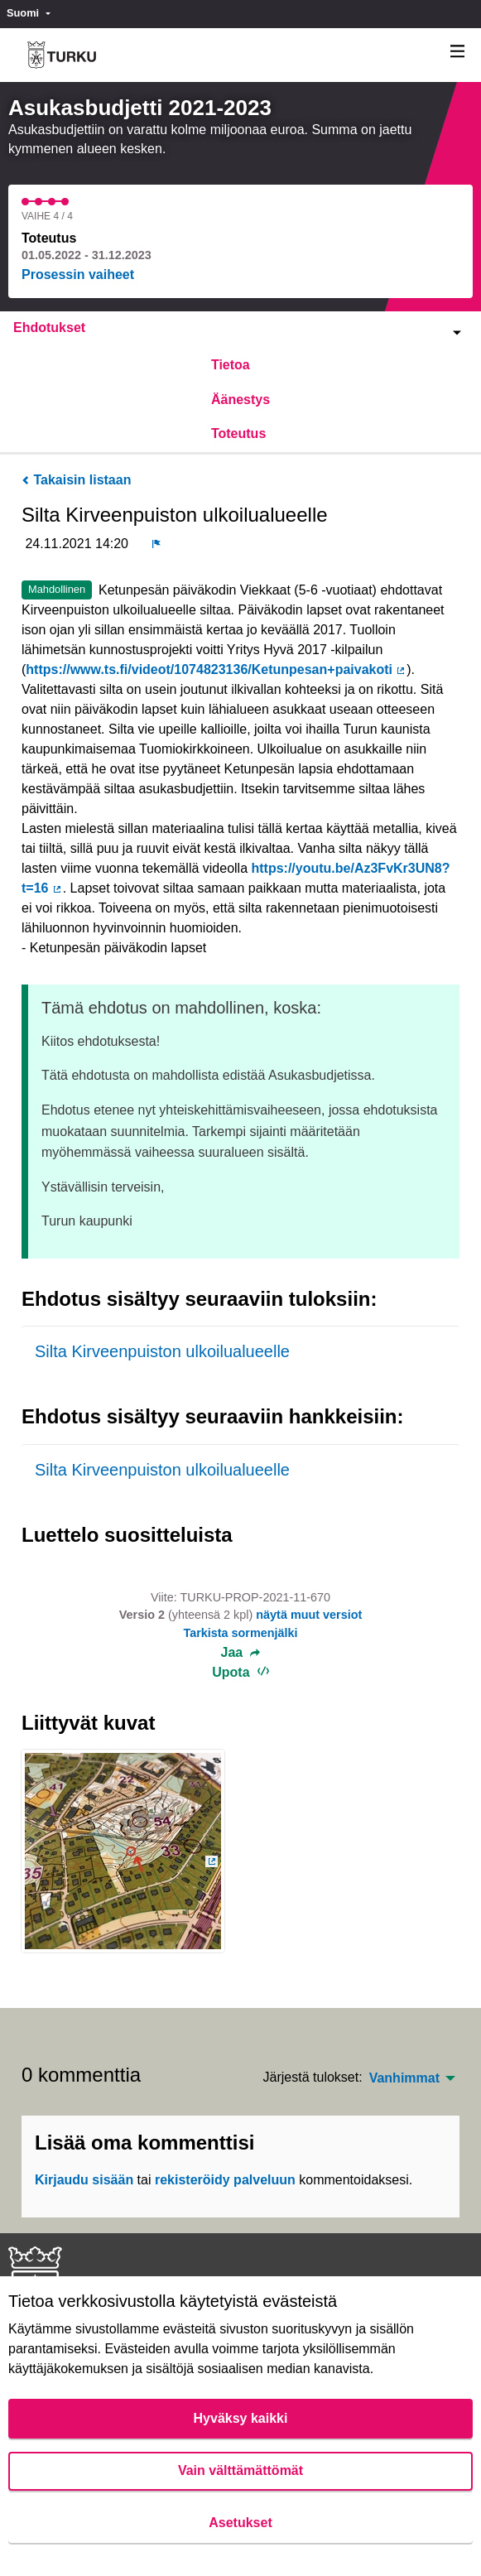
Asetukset (240, 2523)
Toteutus (238, 433)
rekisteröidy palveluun (225, 2180)
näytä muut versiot (309, 1614)
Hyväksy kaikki (241, 2418)
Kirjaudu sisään (84, 2180)
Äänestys (240, 399)
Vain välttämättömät (240, 2470)
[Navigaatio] (457, 51)
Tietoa (230, 365)
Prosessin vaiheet (78, 274)
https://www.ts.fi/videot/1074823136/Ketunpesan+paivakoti (216, 669)
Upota (240, 1672)
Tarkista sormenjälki (240, 1632)
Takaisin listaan (76, 480)
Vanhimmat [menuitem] (404, 2078)
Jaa (241, 1652)
